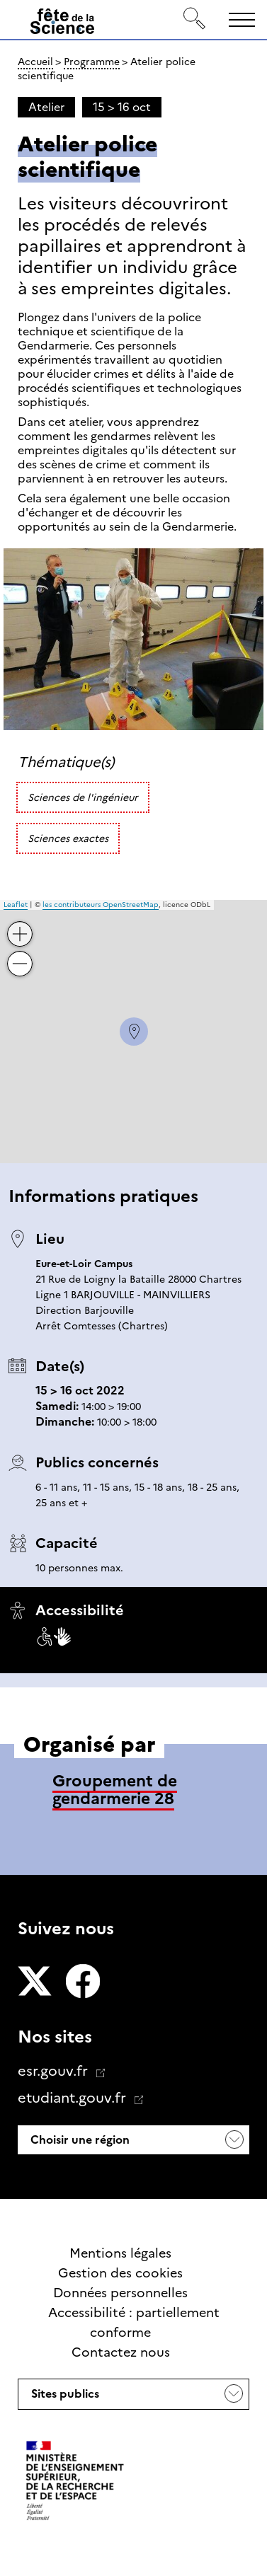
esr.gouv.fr (54, 2070)
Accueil (35, 61)
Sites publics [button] (63, 2397)
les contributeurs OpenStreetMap (100, 904)
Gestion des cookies (120, 2273)
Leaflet (16, 904)
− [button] (20, 953)
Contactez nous (121, 2352)
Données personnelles (120, 2293)
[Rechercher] (195, 19)
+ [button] (20, 923)
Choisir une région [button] (79, 2140)
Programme (92, 61)
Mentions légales (120, 2253)
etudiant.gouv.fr (74, 2097)
